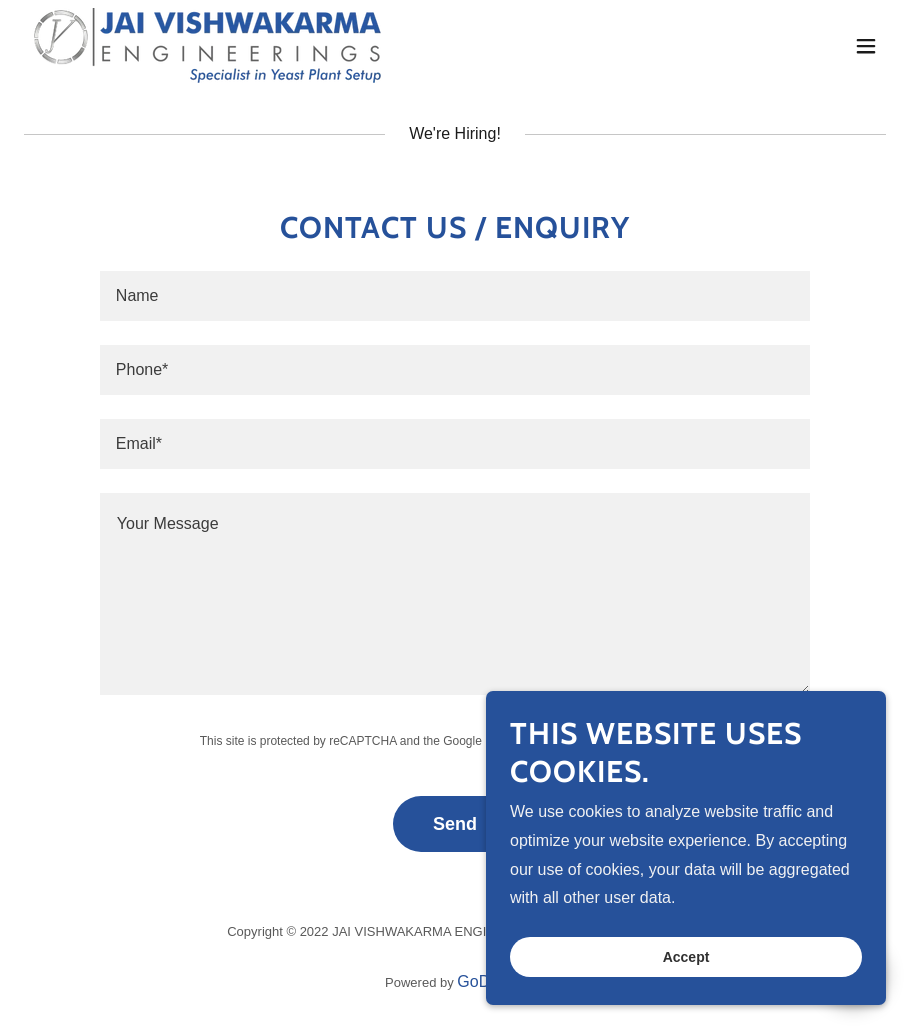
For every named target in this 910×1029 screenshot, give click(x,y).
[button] (866, 46)
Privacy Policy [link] (522, 741)
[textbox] (455, 296)
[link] (206, 45)
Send (455, 824)
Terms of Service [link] (630, 741)
